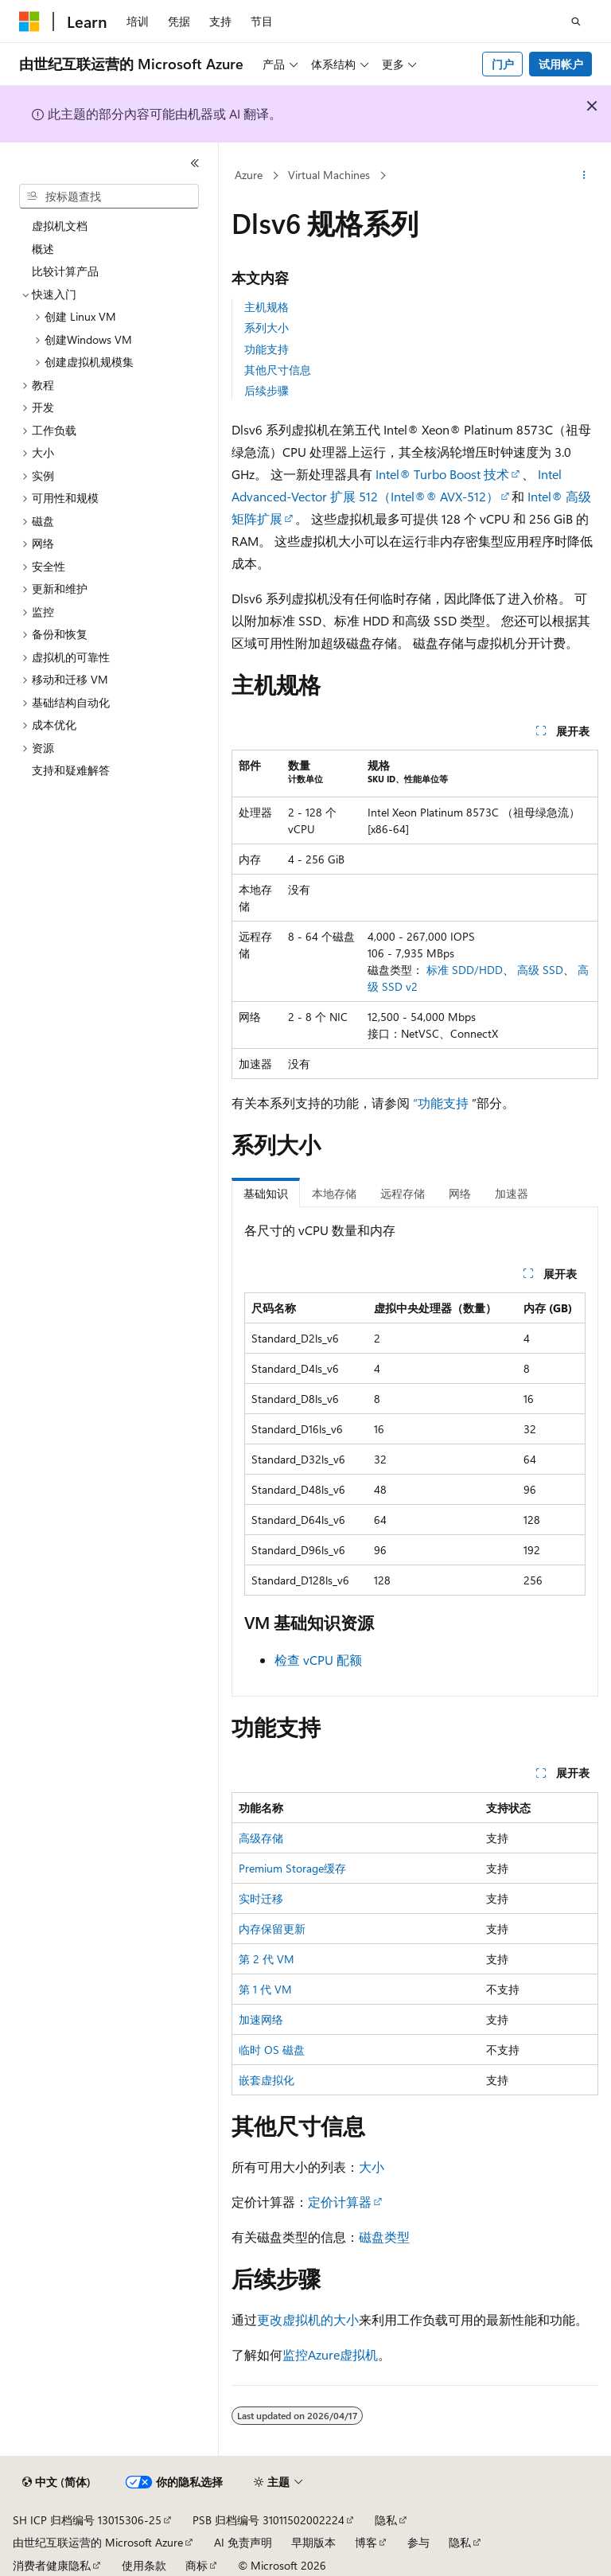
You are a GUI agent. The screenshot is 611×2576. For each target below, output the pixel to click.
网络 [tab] (460, 1193)
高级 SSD (540, 969)
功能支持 (266, 349)
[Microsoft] (29, 21)
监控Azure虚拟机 (330, 2354)
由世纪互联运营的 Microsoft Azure (98, 2542)
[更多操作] (584, 176)
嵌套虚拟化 (266, 2079)
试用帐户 (561, 64)
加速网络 (261, 2019)
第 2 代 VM (266, 1958)
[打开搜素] (576, 21)
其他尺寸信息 (277, 369)
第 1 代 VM (265, 1989)
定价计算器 (340, 2201)
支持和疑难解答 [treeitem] (71, 769)
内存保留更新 (272, 1928)
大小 (371, 2166)
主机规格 (266, 306)
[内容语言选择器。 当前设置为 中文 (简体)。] (56, 2482)
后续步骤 (266, 390)
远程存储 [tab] (402, 1193)
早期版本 (313, 2542)
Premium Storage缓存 (292, 1868)
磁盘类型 (384, 2236)
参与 (418, 2542)
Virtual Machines (329, 174)
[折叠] (195, 163)
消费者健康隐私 (52, 2565)
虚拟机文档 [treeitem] (60, 225)
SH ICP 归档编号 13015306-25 (87, 2519)
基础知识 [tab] (265, 1193)
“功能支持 (441, 1102)
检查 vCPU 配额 (318, 1659)
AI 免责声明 (243, 2542)
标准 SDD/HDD (464, 969)
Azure (249, 174)
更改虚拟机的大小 (308, 2319)
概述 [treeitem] (43, 248)
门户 (503, 64)
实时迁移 (261, 1898)
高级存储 (261, 1837)
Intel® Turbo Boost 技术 (442, 474)
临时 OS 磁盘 (272, 2049)
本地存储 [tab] (334, 1193)
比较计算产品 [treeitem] (65, 271)
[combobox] (109, 196)
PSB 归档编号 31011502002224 (268, 2519)
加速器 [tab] (511, 1193)
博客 (366, 2542)
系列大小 (266, 327)
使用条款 (144, 2565)
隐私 (386, 2519)
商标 (196, 2565)
